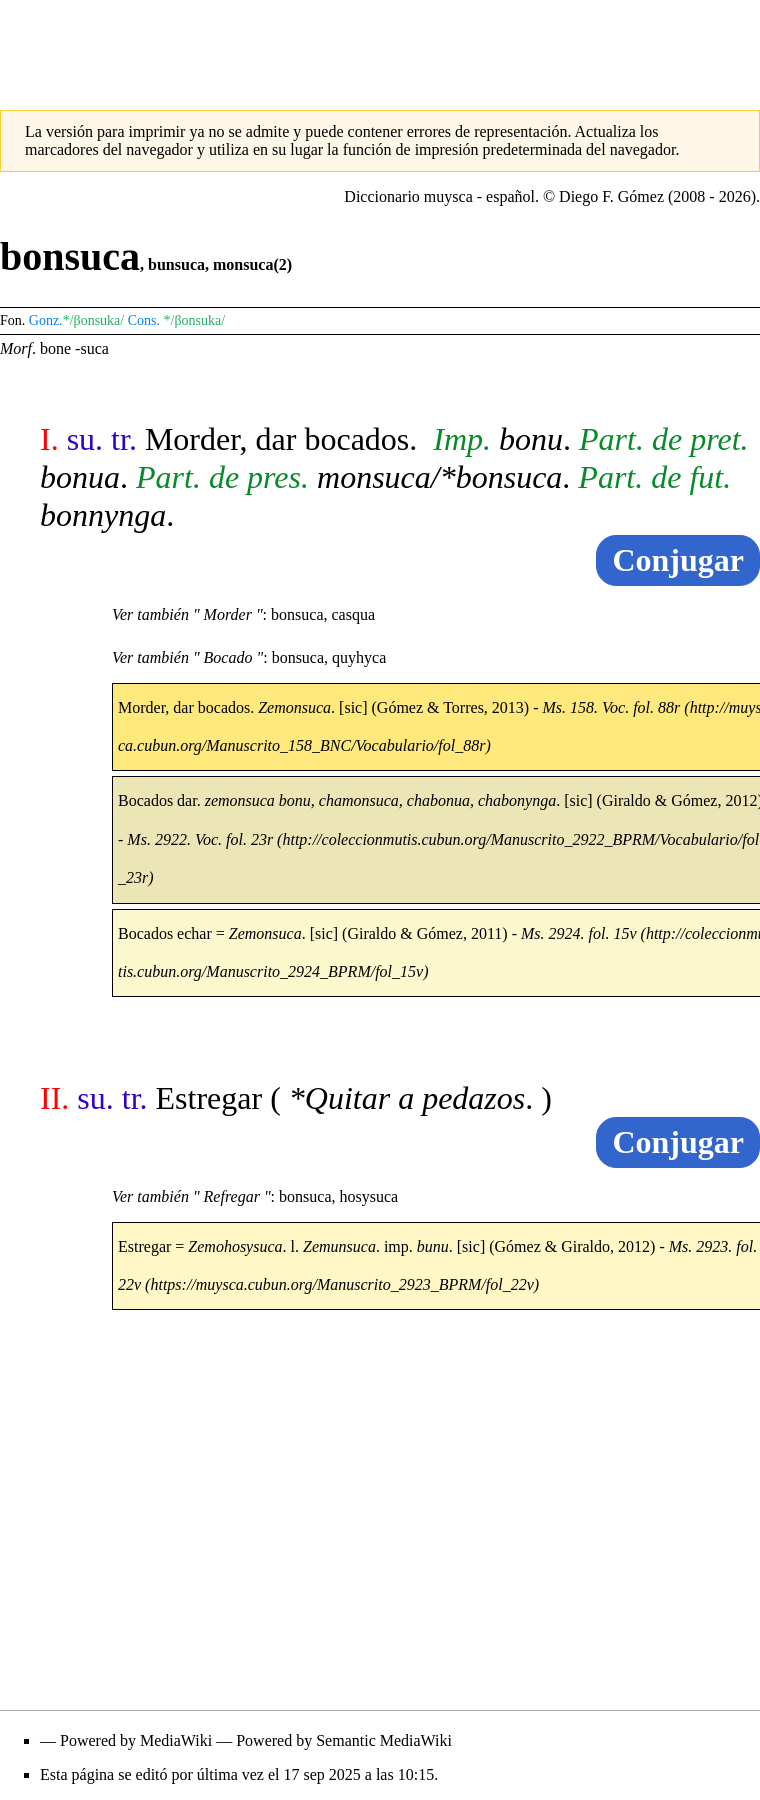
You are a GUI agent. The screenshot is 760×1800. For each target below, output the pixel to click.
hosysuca (368, 1196)
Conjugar (678, 560)
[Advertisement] (380, 45)
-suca (92, 348)
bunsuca (176, 264)
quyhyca (359, 657)
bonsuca (297, 614)
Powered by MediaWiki (136, 1740)
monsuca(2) (252, 264)
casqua (354, 614)
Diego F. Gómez (611, 196)
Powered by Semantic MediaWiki (344, 1740)
